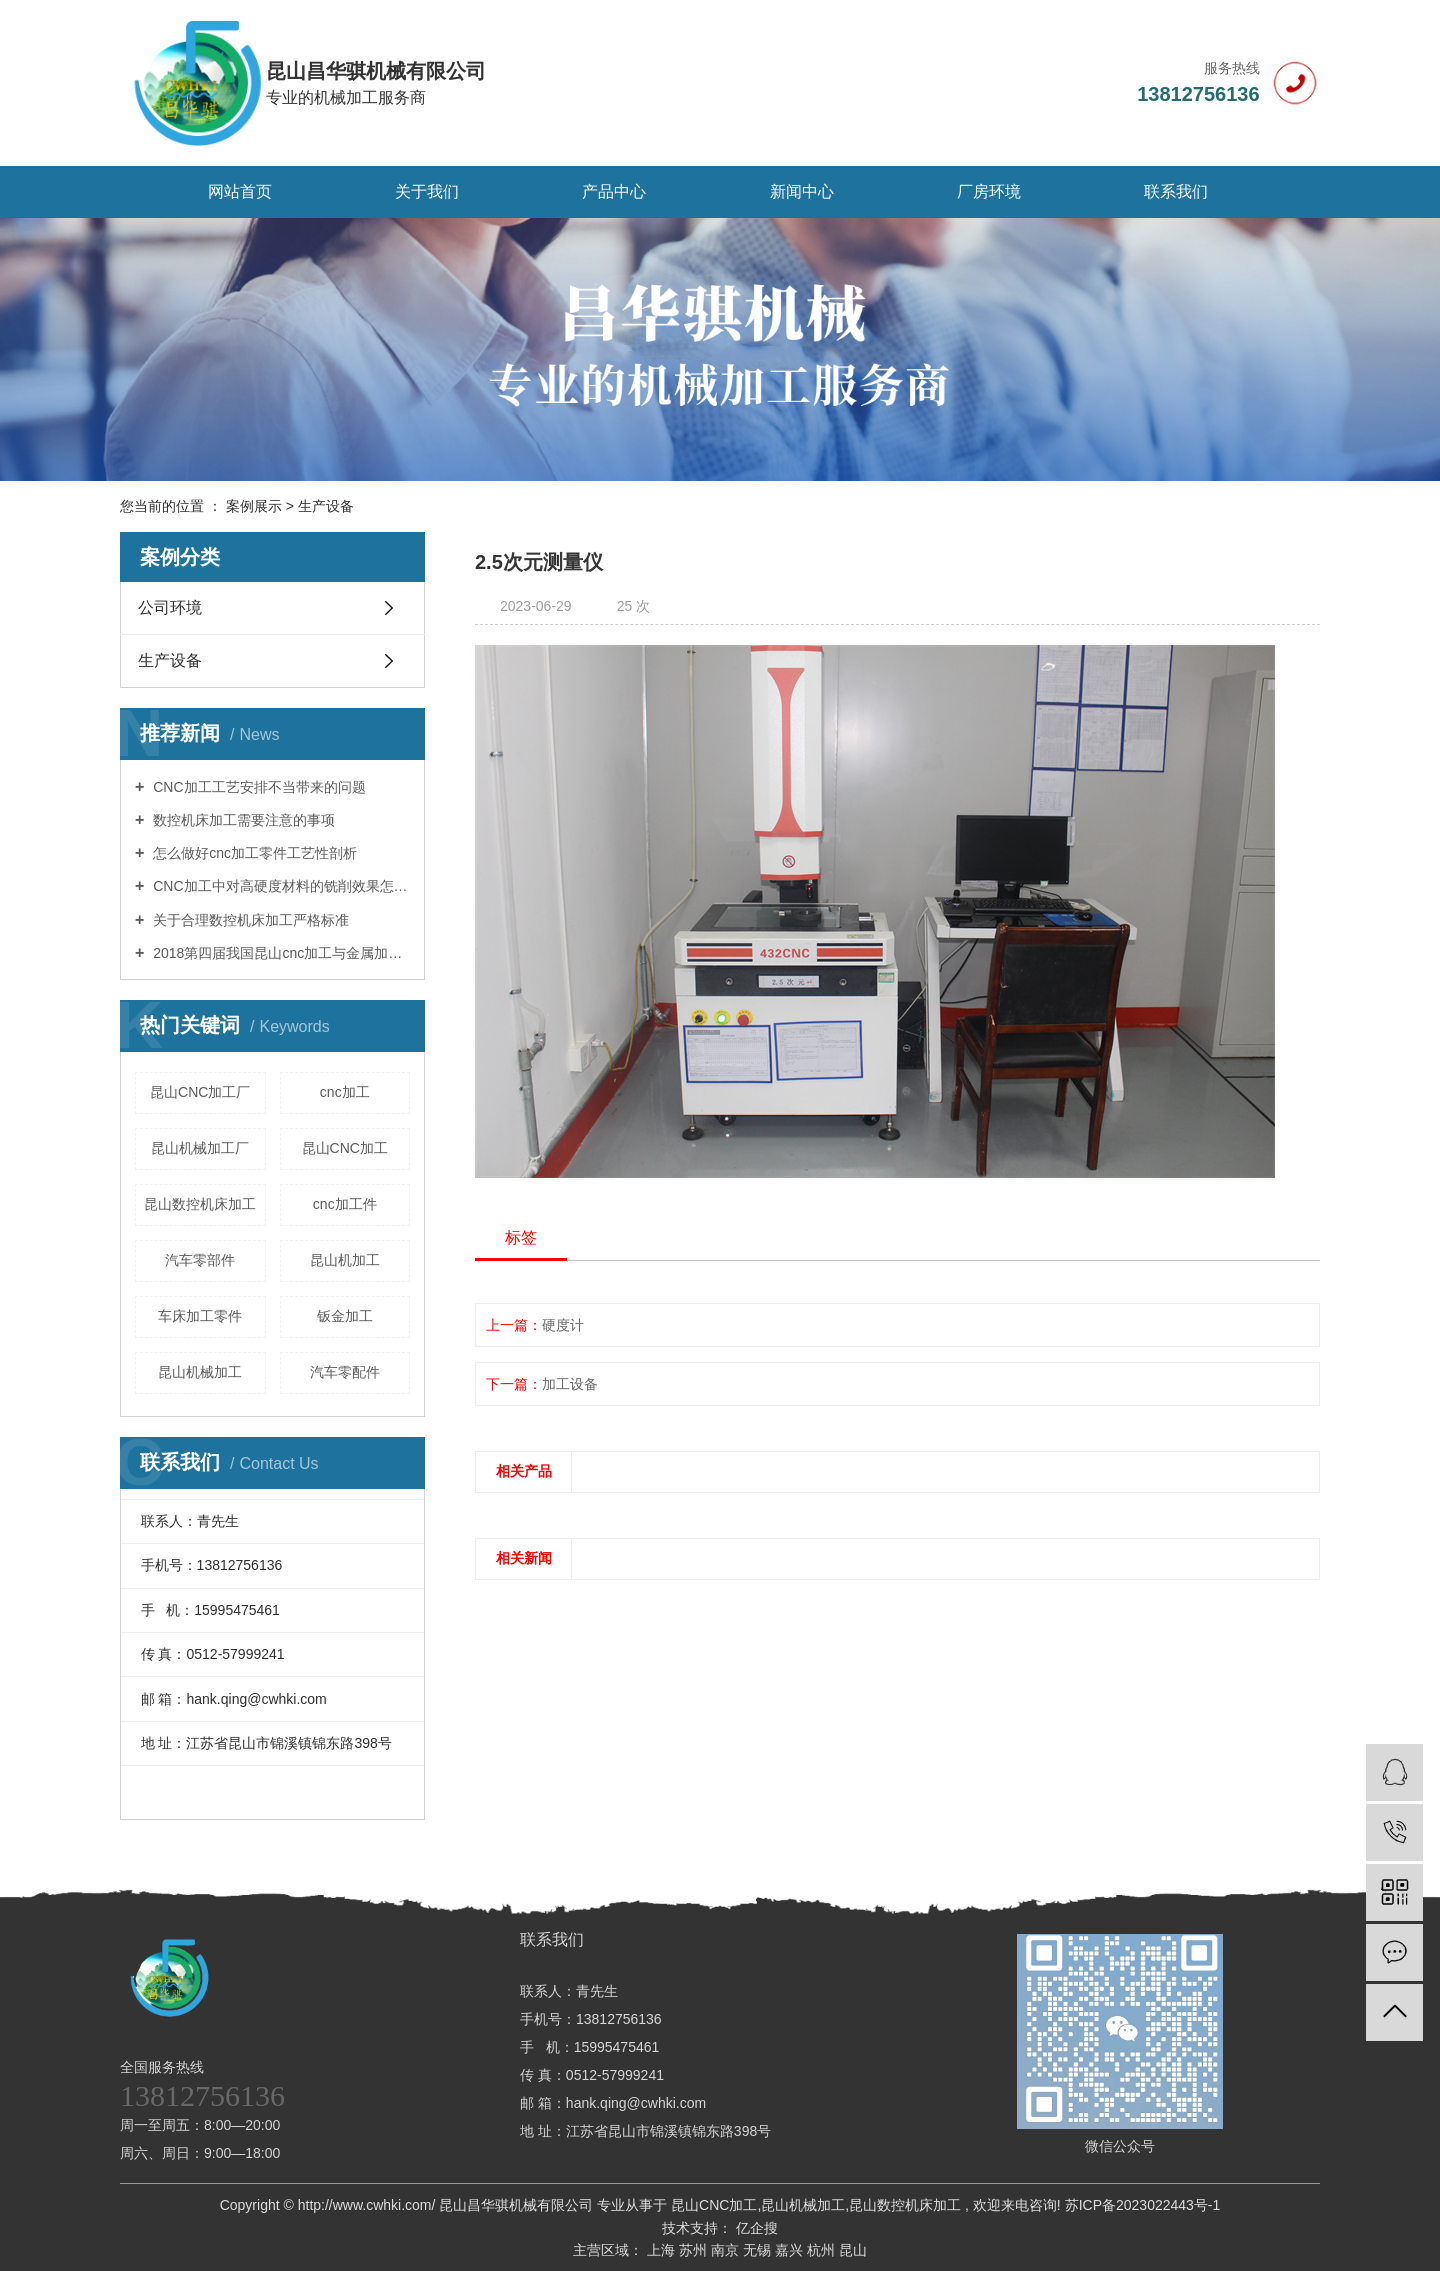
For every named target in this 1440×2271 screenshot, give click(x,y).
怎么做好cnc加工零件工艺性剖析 (253, 853)
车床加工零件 (200, 1316)
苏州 (695, 2250)
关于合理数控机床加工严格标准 (249, 920)
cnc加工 (345, 1092)
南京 (727, 2250)
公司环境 (170, 607)
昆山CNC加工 (345, 1148)
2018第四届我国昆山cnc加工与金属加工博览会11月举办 (279, 953)
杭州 (823, 2250)
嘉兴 (791, 2250)
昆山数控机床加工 (200, 1204)
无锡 (759, 2250)
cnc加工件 (345, 1204)
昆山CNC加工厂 (200, 1092)
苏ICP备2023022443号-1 (1143, 2205)
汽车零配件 (345, 1372)
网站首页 (240, 191)
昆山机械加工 (200, 1372)
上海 (663, 2250)
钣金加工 (345, 1316)
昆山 (853, 2250)
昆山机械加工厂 (200, 1148)
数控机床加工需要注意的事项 (242, 820)
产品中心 (614, 191)
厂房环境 (989, 191)
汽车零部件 (200, 1260)
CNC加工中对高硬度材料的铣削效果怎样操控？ (279, 886)
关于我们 (427, 191)
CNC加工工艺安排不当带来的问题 (257, 787)
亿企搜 (755, 2228)
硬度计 (563, 1325)
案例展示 (254, 506)
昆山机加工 (345, 1260)
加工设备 (570, 1384)
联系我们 (1176, 191)
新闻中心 (802, 191)
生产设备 (326, 506)
